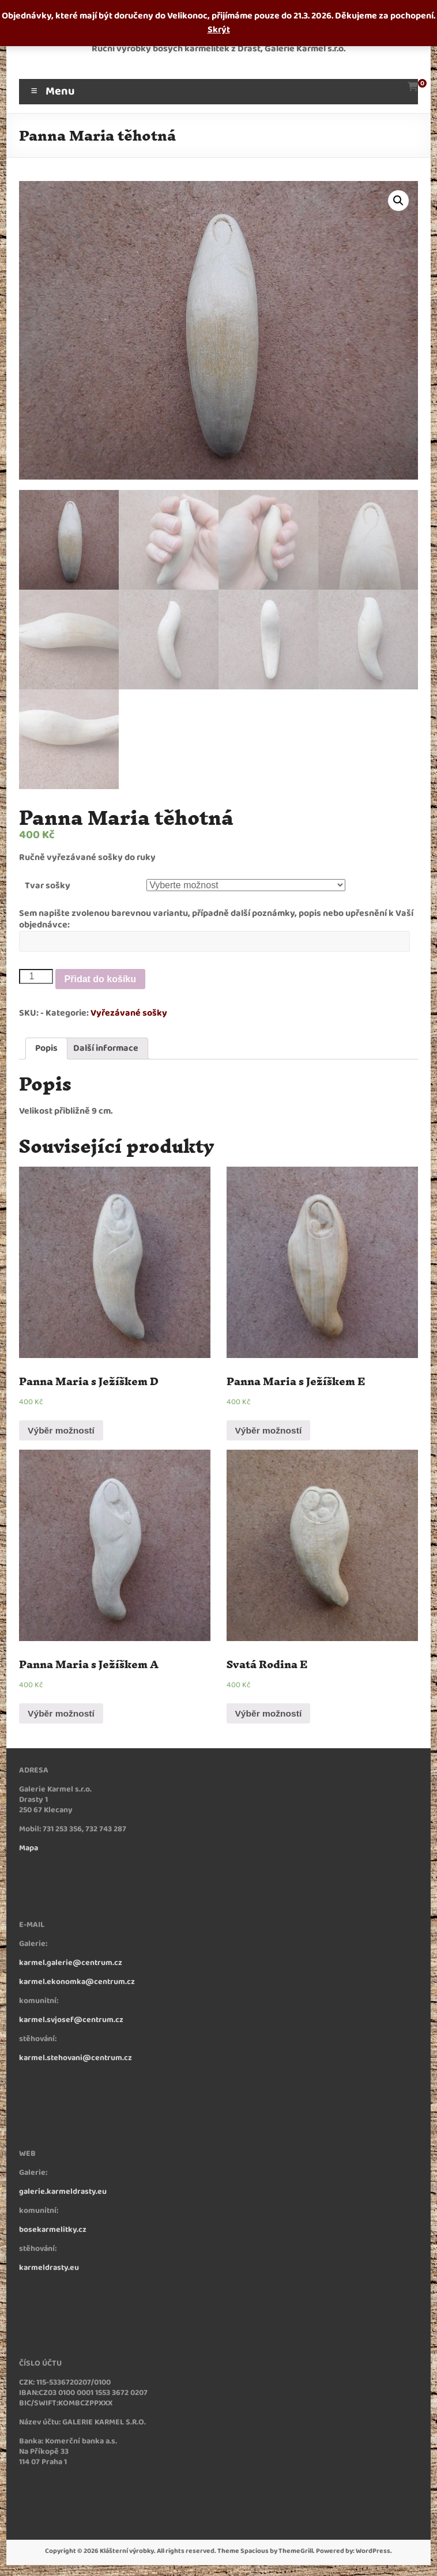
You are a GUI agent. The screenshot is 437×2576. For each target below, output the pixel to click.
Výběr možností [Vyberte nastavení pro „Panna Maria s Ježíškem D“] (62, 1431)
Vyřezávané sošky (129, 1013)
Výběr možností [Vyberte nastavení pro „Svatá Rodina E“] (270, 1715)
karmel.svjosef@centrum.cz (71, 2022)
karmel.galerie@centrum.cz (70, 1965)
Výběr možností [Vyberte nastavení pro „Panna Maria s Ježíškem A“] (62, 1715)
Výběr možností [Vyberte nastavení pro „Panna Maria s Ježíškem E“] (270, 1431)
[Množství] (35, 977)
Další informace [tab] (105, 1048)
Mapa (28, 1850)
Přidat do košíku (100, 979)
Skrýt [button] (219, 29)
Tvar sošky (47, 885)
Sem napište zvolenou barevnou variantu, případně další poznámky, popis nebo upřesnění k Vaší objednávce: (216, 920)
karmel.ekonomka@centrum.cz (77, 1984)
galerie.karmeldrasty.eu (63, 2194)
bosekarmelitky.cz (52, 2232)
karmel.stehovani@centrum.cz (75, 2060)
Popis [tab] (46, 1048)
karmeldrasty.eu (49, 2270)
